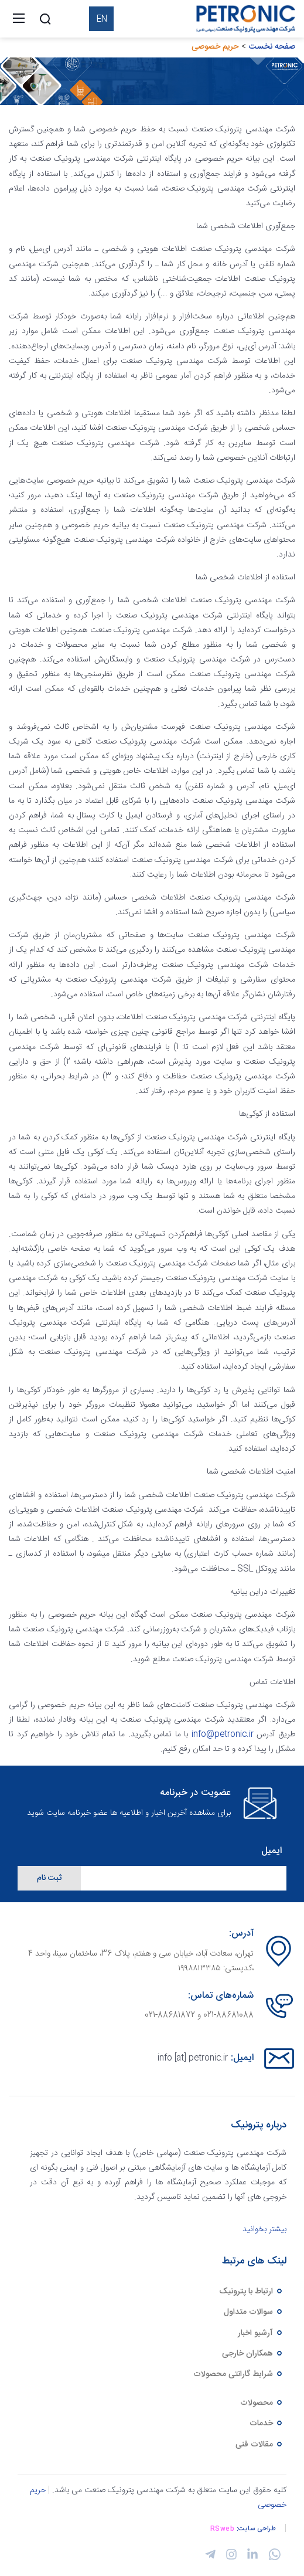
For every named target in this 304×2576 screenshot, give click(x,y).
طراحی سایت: (256, 2529)
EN (102, 19)
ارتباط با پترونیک (251, 2292)
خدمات (266, 2424)
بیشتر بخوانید (264, 2229)
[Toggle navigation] (19, 19)
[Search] (45, 18)
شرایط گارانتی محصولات (238, 2374)
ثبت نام (49, 1878)
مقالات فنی (259, 2445)
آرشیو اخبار (260, 2333)
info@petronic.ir (223, 1734)
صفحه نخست (272, 47)
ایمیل (271, 1851)
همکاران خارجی (252, 2354)
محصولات (261, 2403)
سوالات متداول (253, 2312)
